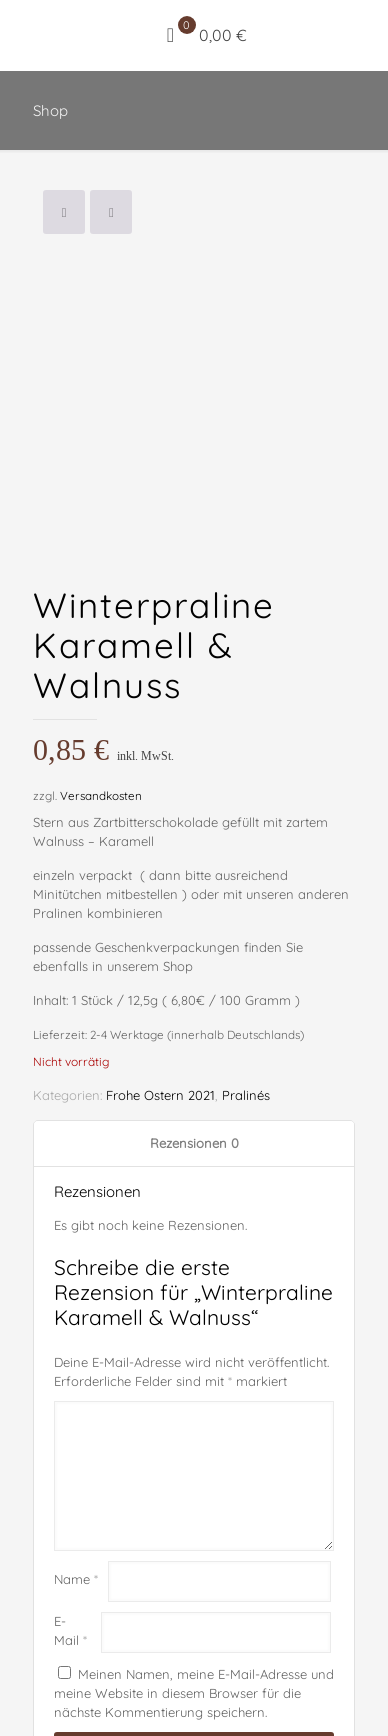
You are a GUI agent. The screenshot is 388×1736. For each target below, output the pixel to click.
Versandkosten (101, 715)
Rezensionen (194, 1063)
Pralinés (246, 1015)
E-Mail (70, 1549)
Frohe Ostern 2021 (160, 1015)
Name (76, 1499)
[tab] (194, 1063)
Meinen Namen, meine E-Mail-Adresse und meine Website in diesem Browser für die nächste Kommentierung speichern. (194, 1612)
